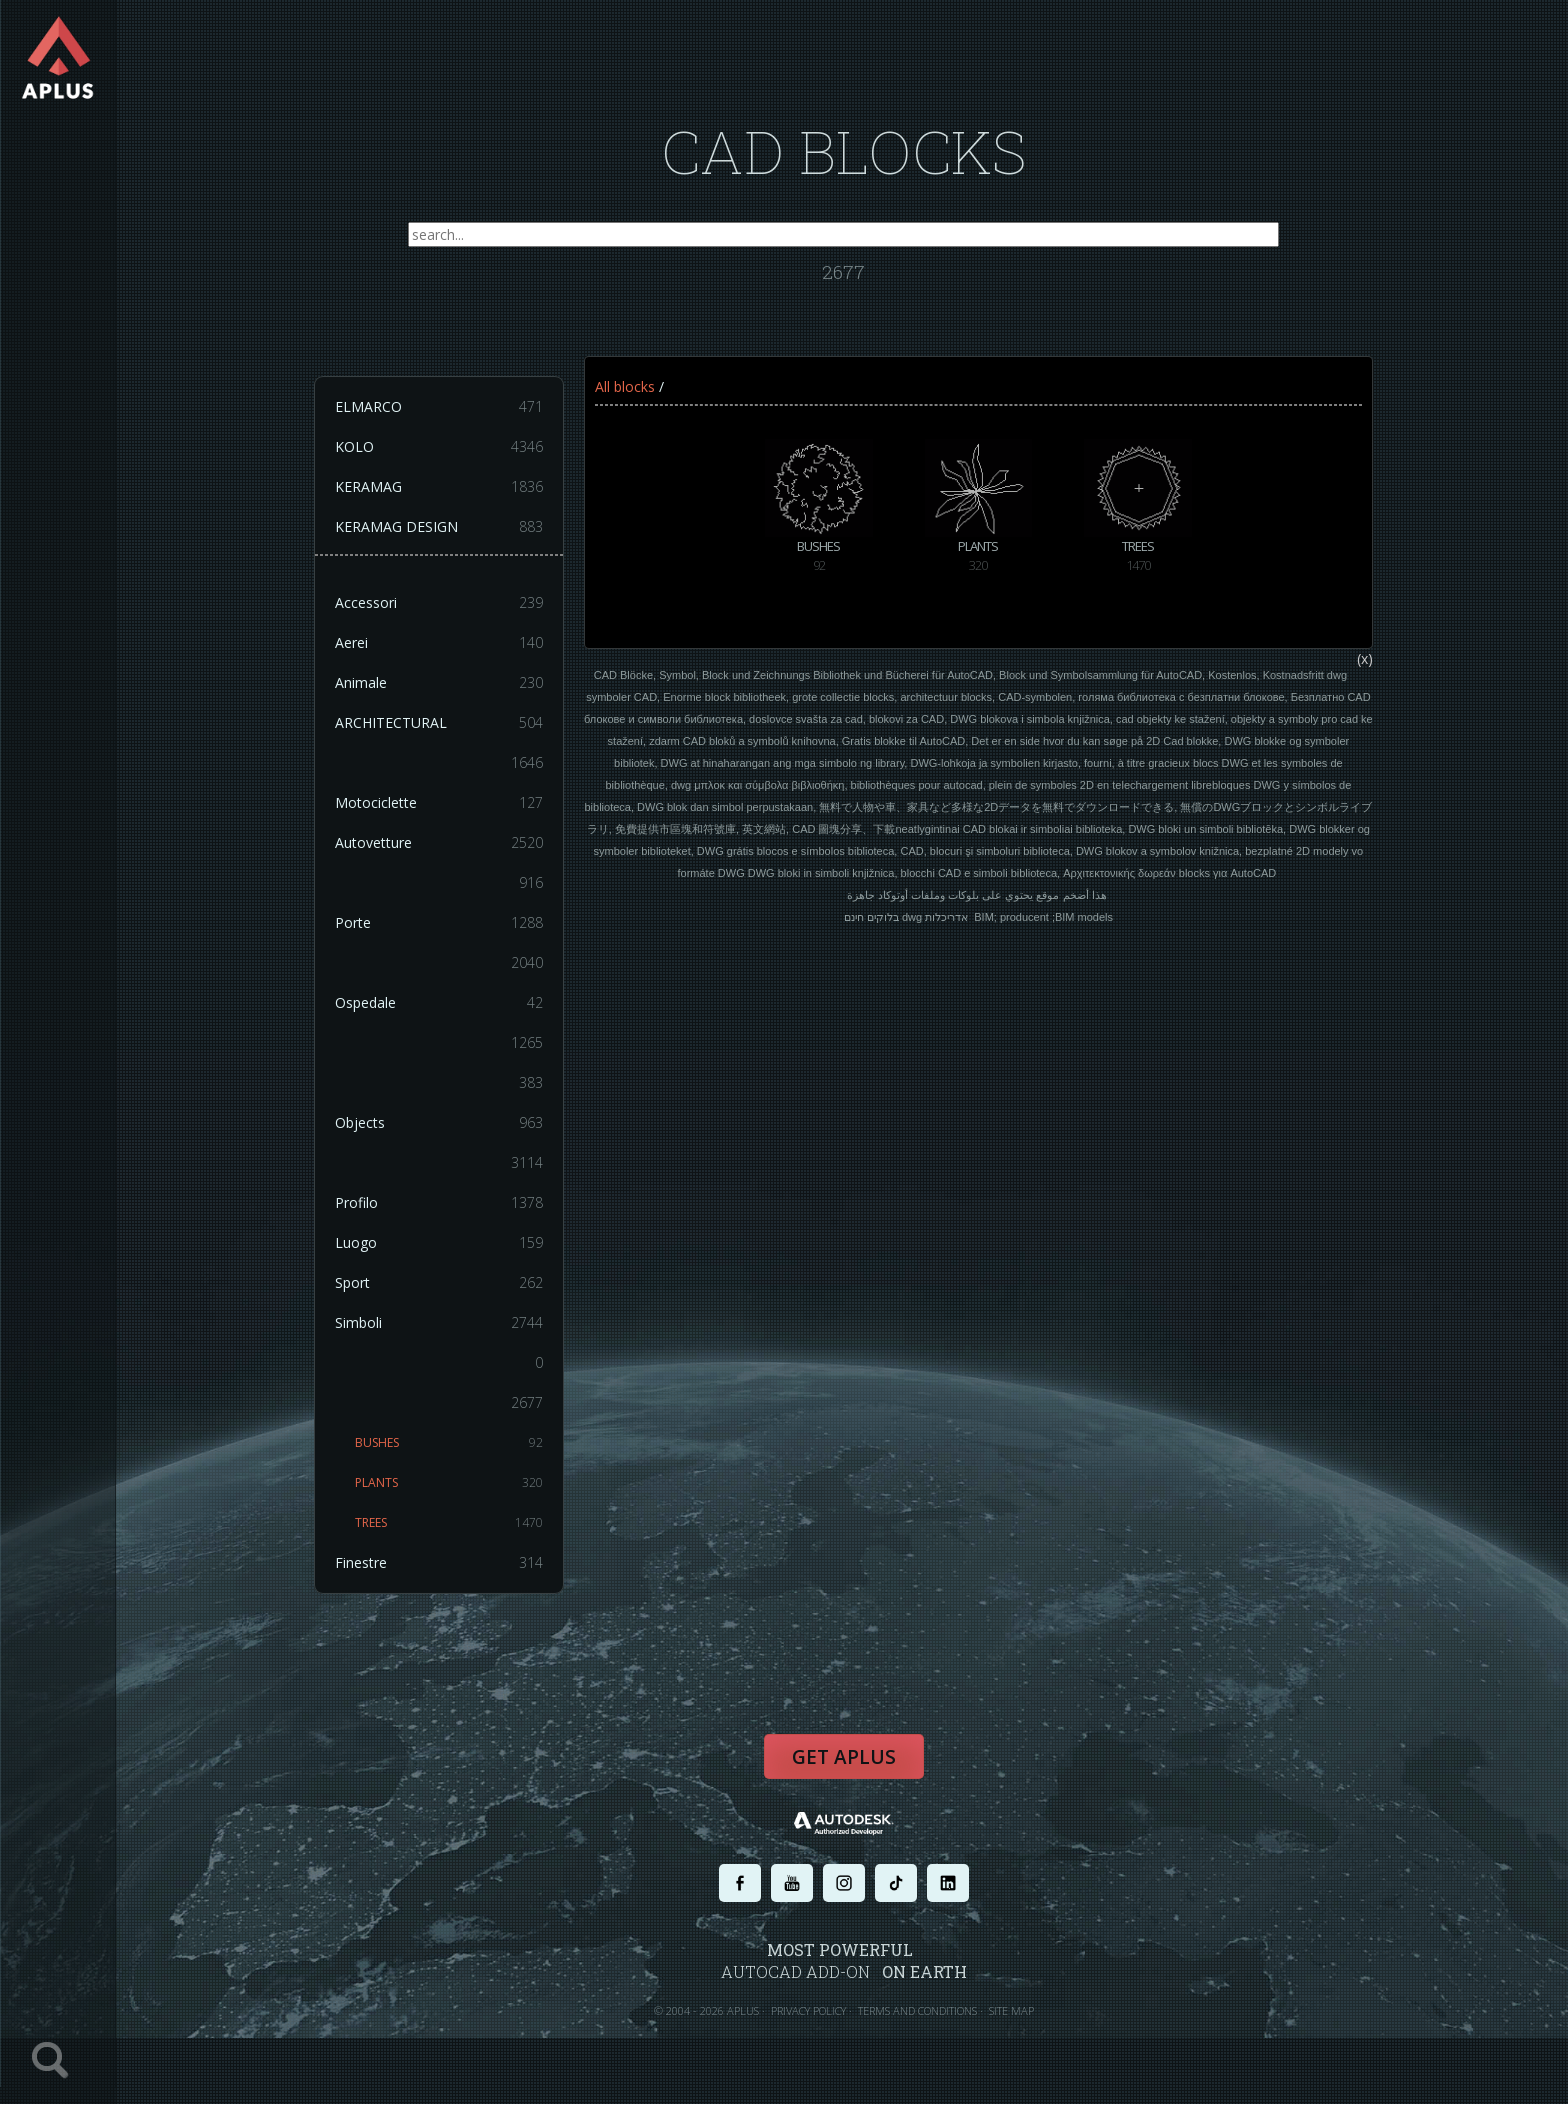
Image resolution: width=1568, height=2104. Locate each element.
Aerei (440, 644)
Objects (440, 1124)
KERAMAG (440, 488)
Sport (440, 1284)
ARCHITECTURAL (440, 724)
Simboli (440, 1324)
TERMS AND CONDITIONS (917, 2011)
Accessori (440, 604)
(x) (1365, 659)
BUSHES (450, 1444)
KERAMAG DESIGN (440, 528)
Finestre (440, 1564)
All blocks (625, 387)
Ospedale (440, 1004)
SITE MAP (1011, 2011)
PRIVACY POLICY (808, 2011)
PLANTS (450, 1484)
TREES (450, 1524)
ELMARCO (440, 408)
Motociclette (440, 804)
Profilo (440, 1204)
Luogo (440, 1244)
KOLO (440, 448)
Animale (440, 684)
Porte (440, 924)
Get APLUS (844, 1758)
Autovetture (440, 844)
